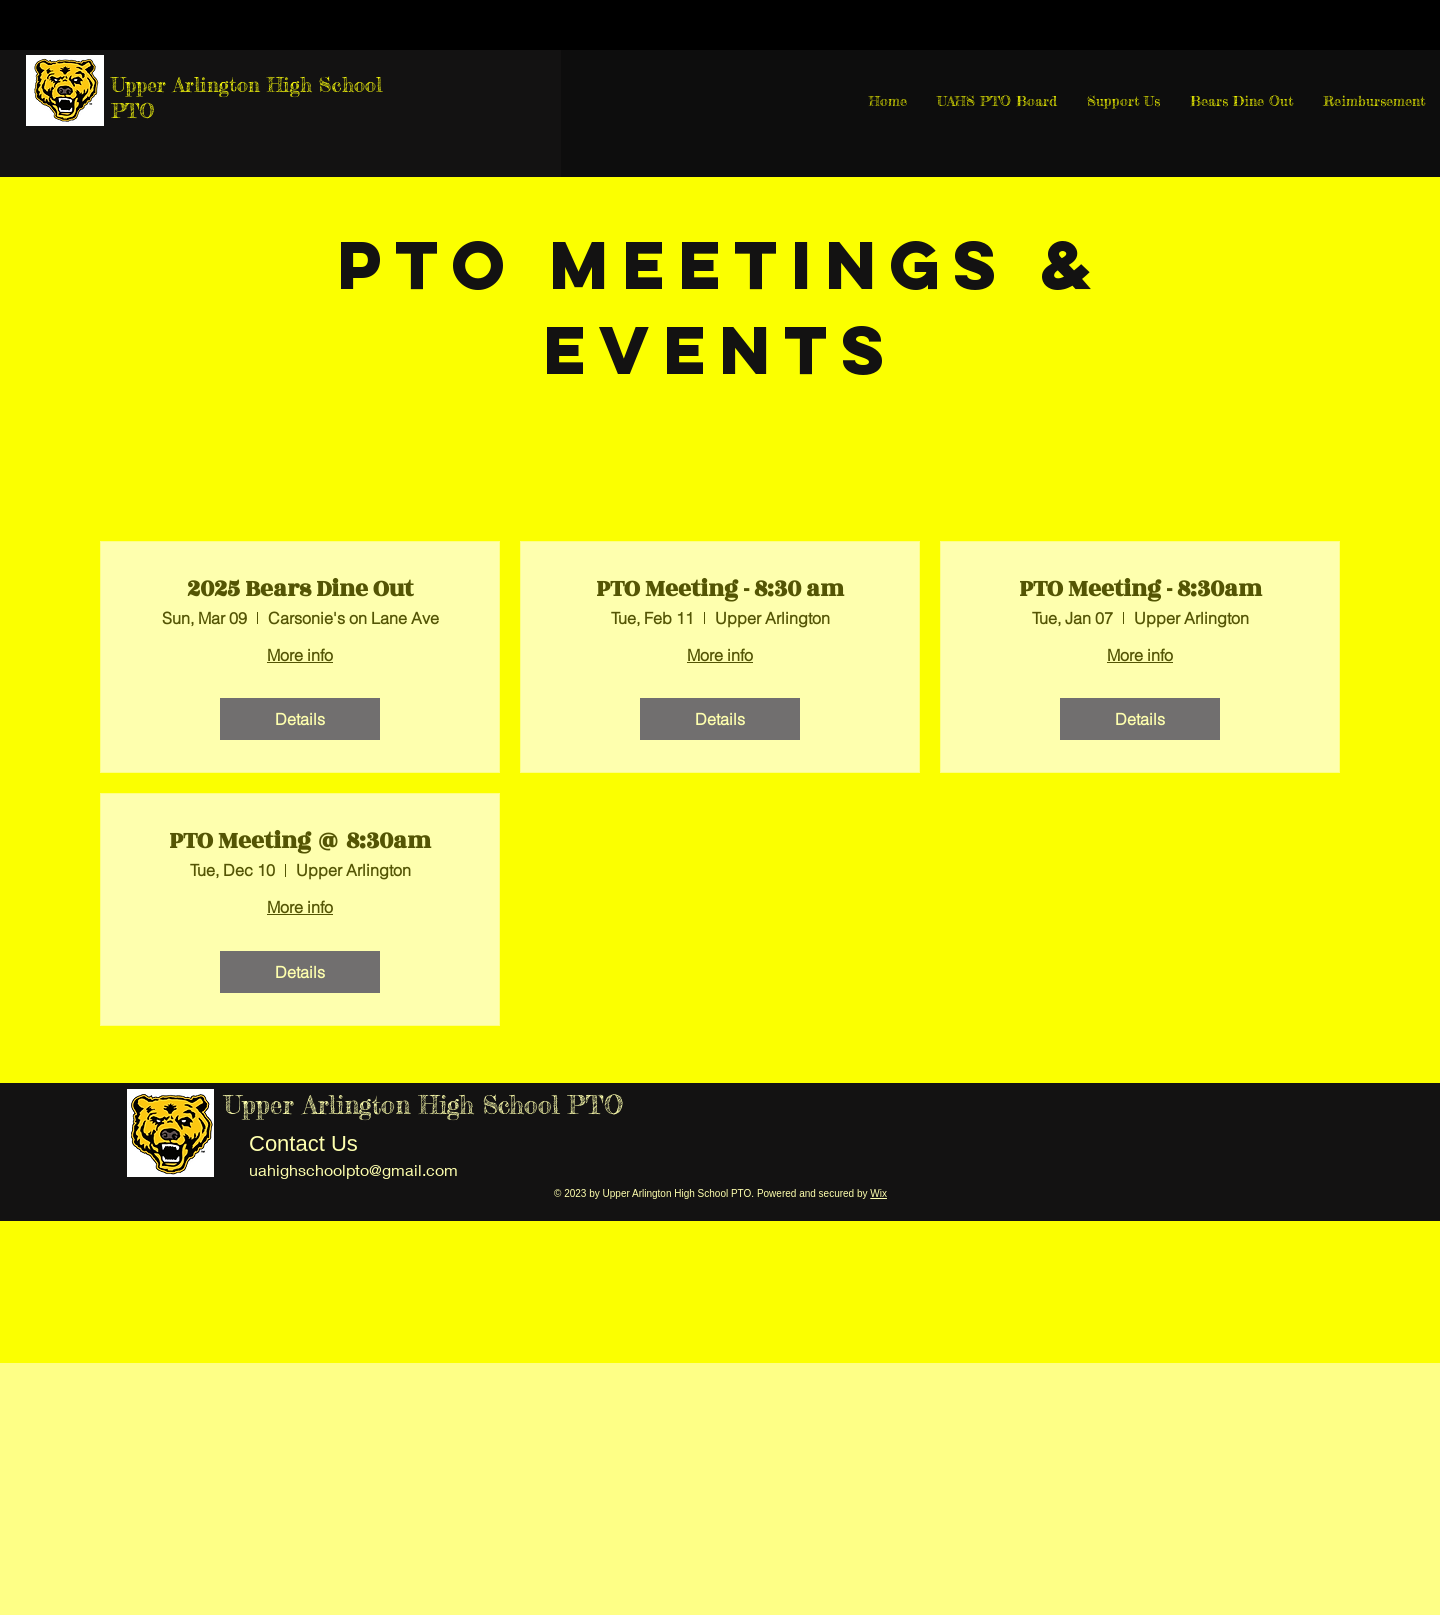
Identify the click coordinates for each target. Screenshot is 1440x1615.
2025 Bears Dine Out (300, 589)
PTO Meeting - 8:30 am (720, 589)
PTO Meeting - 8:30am (1140, 589)
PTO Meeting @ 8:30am (300, 841)
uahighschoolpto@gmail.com (353, 1169)
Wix (878, 1193)
